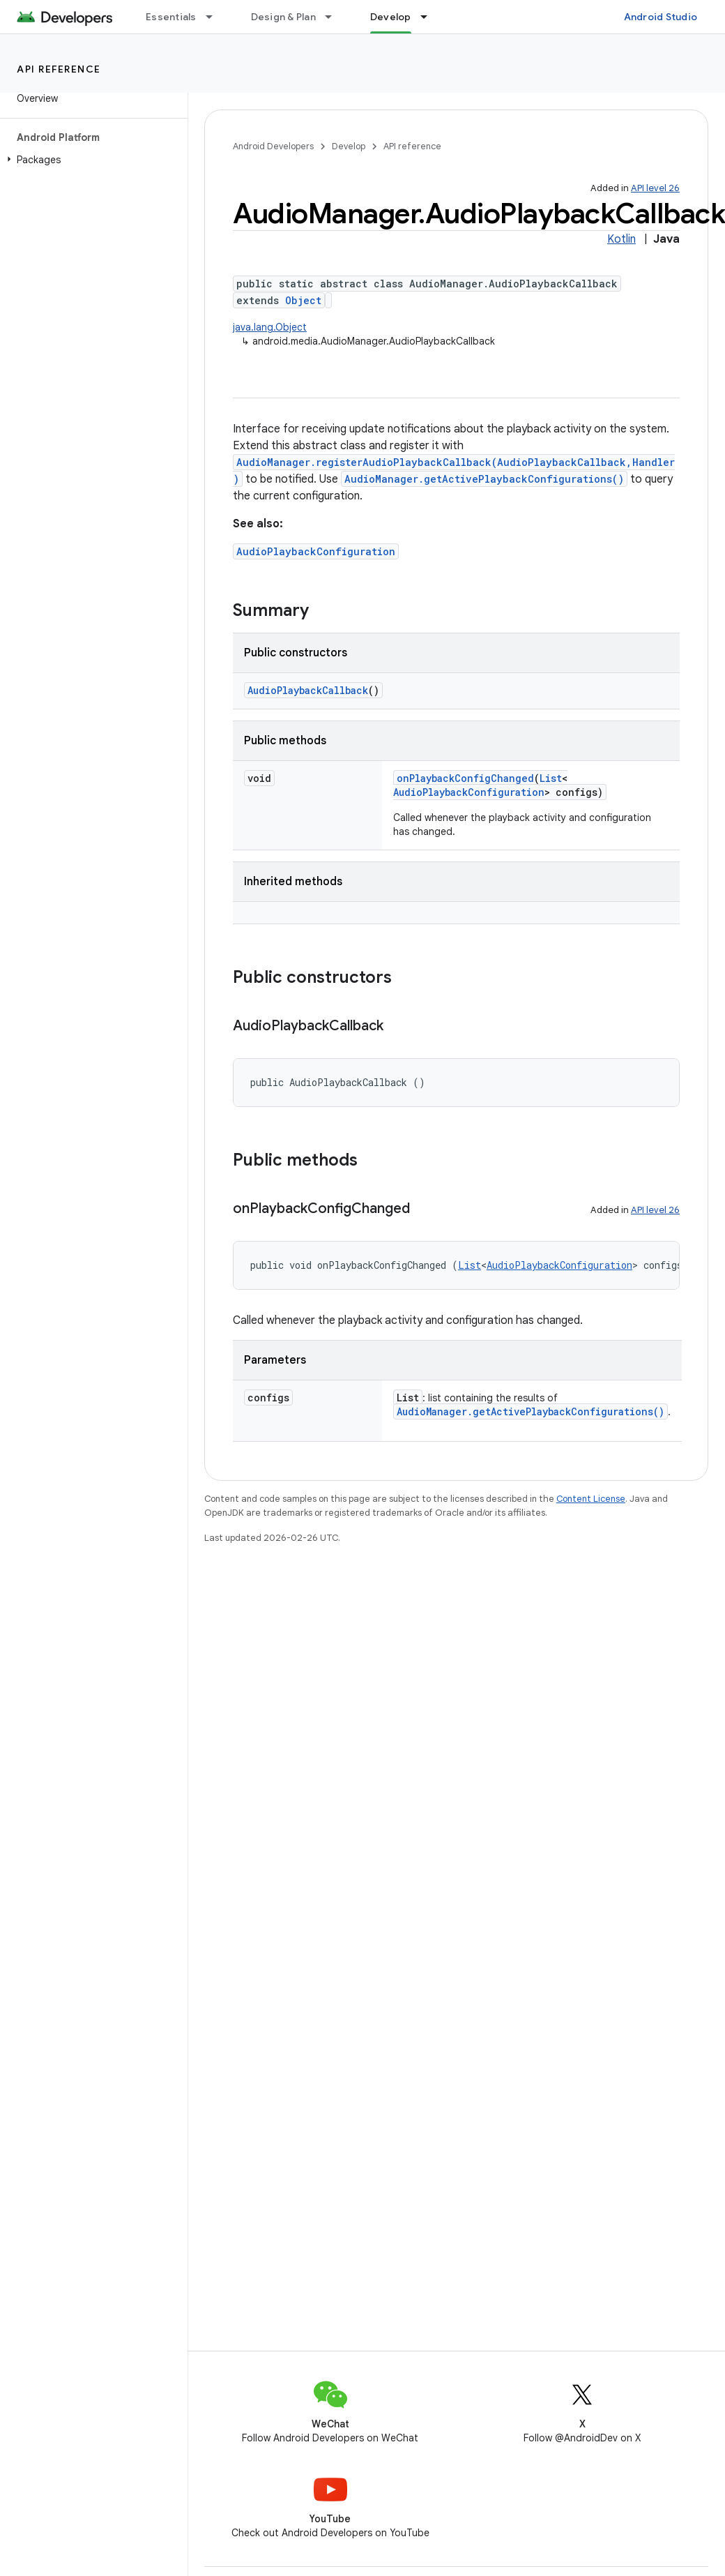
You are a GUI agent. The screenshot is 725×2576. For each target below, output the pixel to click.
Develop (348, 146)
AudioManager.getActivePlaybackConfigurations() (484, 478)
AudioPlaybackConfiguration (315, 551)
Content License (590, 1499)
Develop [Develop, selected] (390, 16)
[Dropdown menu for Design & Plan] (334, 16)
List (551, 778)
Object (303, 300)
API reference (59, 69)
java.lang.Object (270, 327)
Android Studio (661, 16)
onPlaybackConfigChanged (465, 778)
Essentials (171, 16)
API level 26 (655, 188)
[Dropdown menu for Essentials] (215, 16)
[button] (91, 160)
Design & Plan (283, 16)
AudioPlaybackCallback (307, 690)
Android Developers (273, 146)
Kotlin (621, 239)
